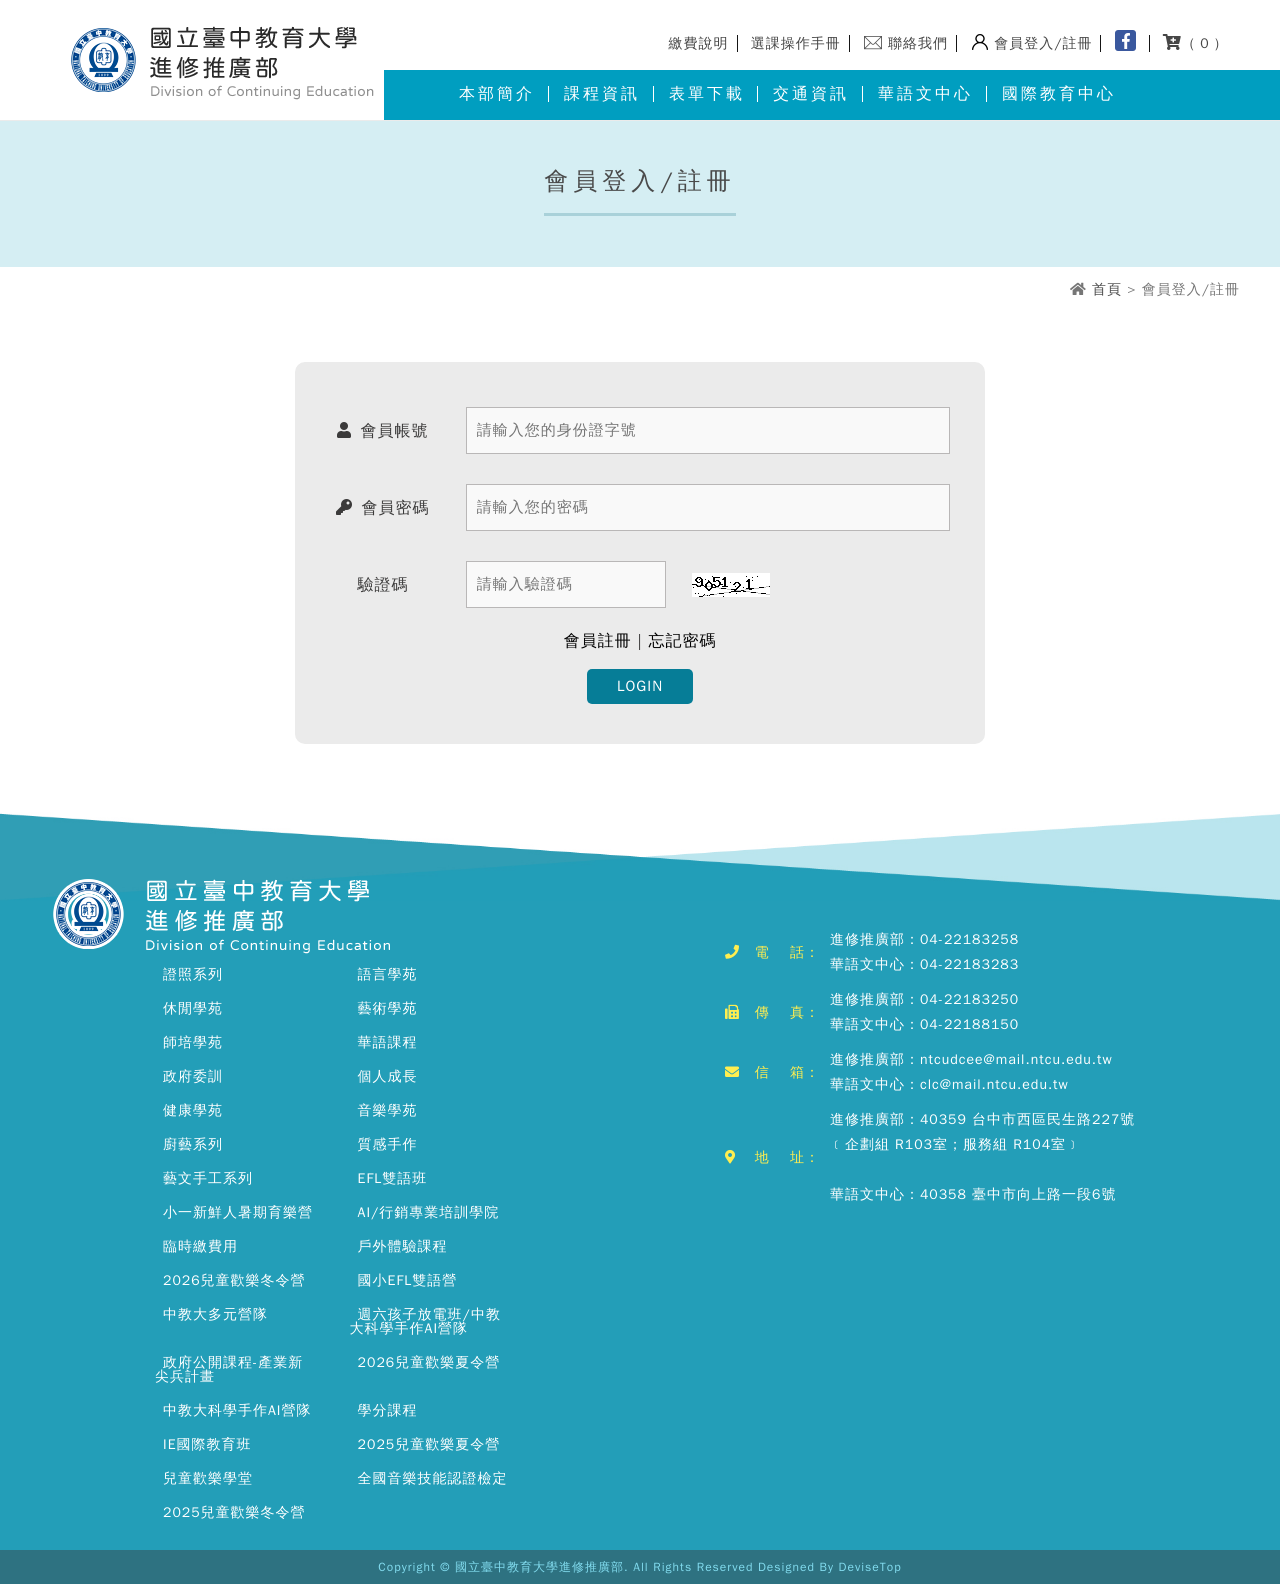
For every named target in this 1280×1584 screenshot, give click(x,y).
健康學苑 (193, 1110)
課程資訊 (602, 94)
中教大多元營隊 (215, 1314)
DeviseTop (870, 1567)
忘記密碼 (682, 641)
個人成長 (388, 1076)
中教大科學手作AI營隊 (237, 1410)
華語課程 (388, 1042)
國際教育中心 (1059, 94)
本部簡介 (497, 94)
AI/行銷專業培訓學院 (429, 1212)
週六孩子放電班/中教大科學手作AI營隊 (425, 1321)
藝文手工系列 (208, 1178)
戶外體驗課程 (403, 1246)
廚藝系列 (193, 1144)
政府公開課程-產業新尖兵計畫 (229, 1369)
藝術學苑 (388, 1008)
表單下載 (707, 94)
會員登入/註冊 (1043, 43)
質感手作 (388, 1144)
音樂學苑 (388, 1110)
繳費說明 (699, 43)
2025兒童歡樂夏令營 (429, 1444)
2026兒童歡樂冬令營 (234, 1280)
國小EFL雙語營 (408, 1280)
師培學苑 (193, 1042)
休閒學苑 (193, 1008)
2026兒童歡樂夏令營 (429, 1362)
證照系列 (193, 974)
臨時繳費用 (200, 1246)
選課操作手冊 (796, 43)
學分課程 (388, 1410)
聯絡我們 (918, 43)
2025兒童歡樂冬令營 (234, 1512)
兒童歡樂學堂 (208, 1478)
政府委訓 (193, 1076)
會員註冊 (598, 641)
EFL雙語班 (393, 1178)
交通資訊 (811, 94)
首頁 (1107, 289)
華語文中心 (925, 94)
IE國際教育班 (207, 1444)
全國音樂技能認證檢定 (433, 1478)
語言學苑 (388, 974)
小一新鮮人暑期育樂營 (238, 1212)
